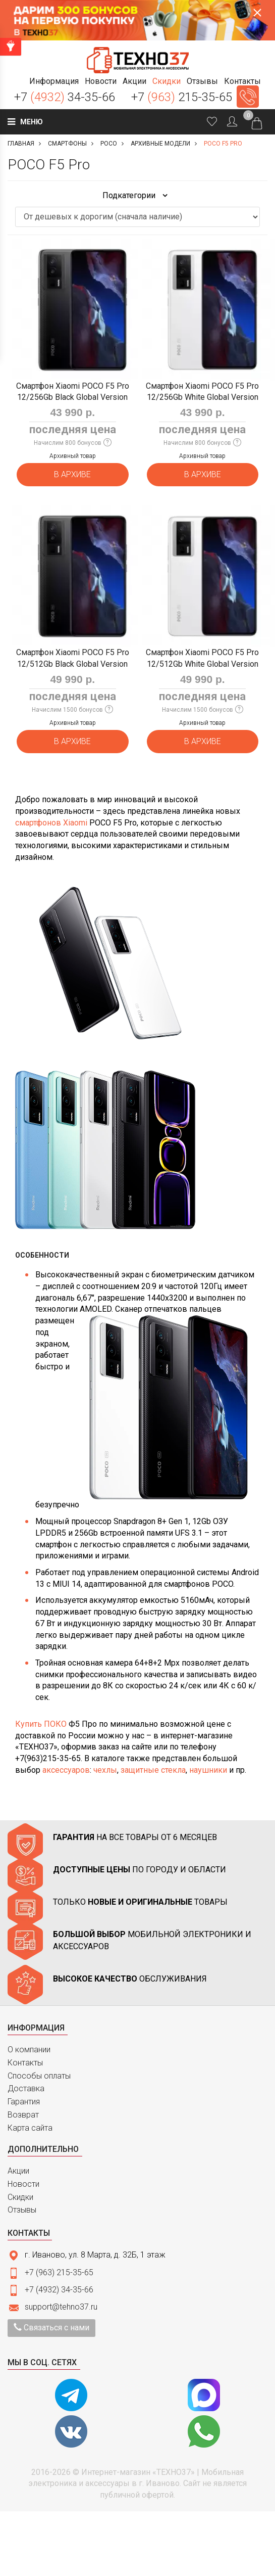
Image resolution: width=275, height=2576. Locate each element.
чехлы (105, 1770)
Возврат (23, 2115)
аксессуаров (66, 1770)
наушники (208, 1770)
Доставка (26, 2088)
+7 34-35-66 (64, 97)
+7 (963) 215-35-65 (59, 2272)
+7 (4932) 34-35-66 (59, 2289)
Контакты (25, 2062)
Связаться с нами (51, 2327)
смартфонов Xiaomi (51, 822)
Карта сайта (30, 2128)
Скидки (20, 2197)
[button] (54, 81)
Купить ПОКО (41, 1724)
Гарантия (24, 2101)
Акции (18, 2171)
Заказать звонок (248, 96)
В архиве (72, 474)
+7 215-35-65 (181, 97)
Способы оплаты (39, 2076)
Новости (23, 2184)
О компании (29, 2049)
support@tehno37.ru (61, 2307)
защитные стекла (153, 1770)
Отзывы (22, 2210)
